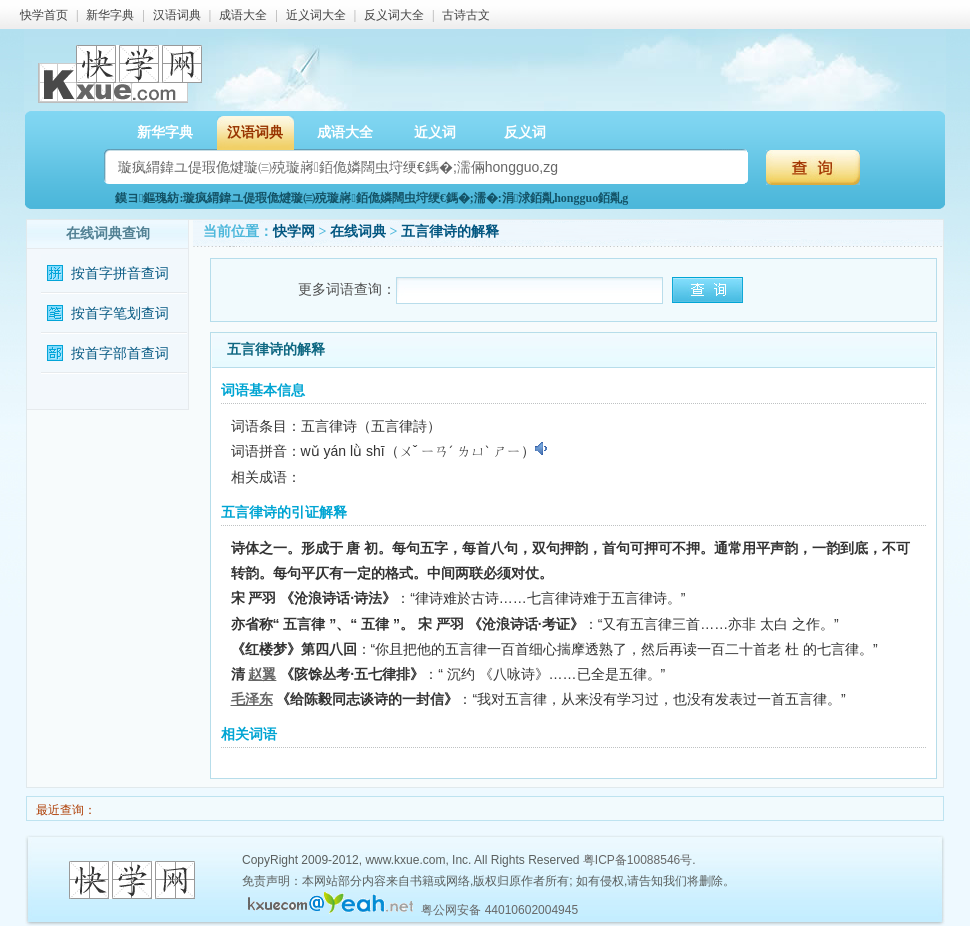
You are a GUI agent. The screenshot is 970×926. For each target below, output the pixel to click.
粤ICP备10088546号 (637, 860)
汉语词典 (177, 15)
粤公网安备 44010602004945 (499, 910)
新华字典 (110, 15)
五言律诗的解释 (450, 231)
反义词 (525, 132)
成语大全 (243, 15)
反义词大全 (394, 15)
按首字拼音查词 (120, 273)
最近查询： (64, 810)
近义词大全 (316, 15)
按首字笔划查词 (120, 313)
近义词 (435, 132)
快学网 (294, 231)
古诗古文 (466, 15)
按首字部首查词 (120, 353)
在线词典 (358, 231)
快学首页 (44, 15)
